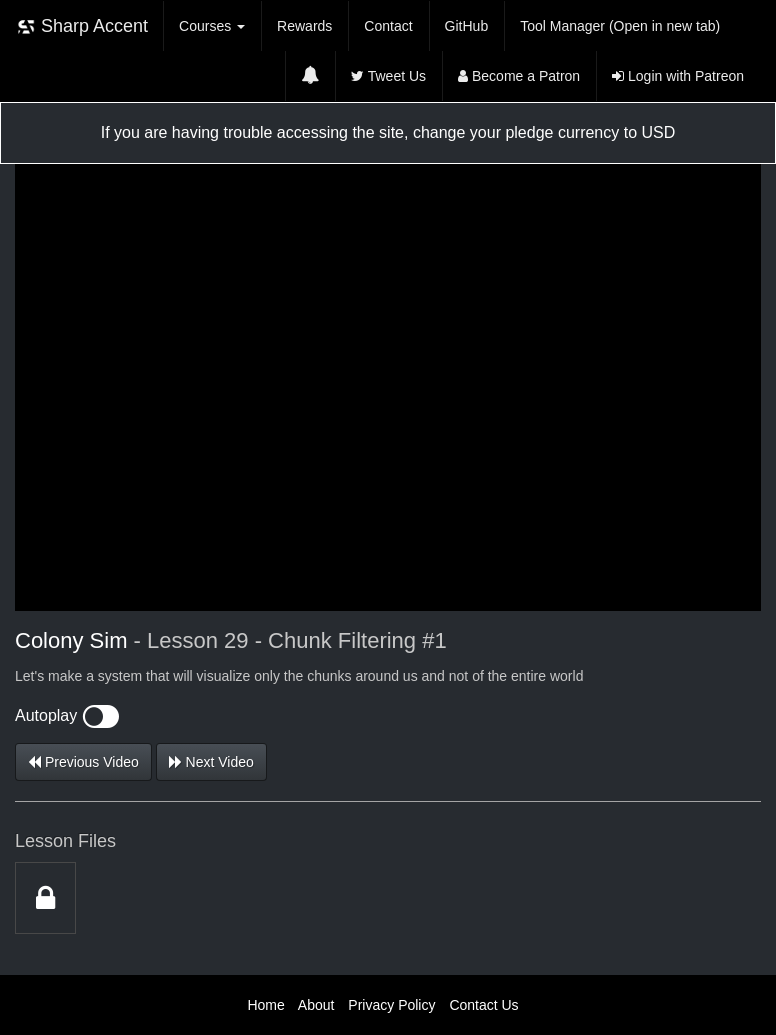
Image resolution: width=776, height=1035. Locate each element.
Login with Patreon (678, 76)
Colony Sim (71, 640)
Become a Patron (519, 76)
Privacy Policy (391, 1005)
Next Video (211, 762)
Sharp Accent (82, 26)
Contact (388, 26)
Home (265, 1005)
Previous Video (83, 762)
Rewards (304, 26)
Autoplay (67, 715)
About (316, 1005)
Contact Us (483, 1005)
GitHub (467, 26)
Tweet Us (388, 76)
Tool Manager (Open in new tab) (620, 26)
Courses (212, 26)
